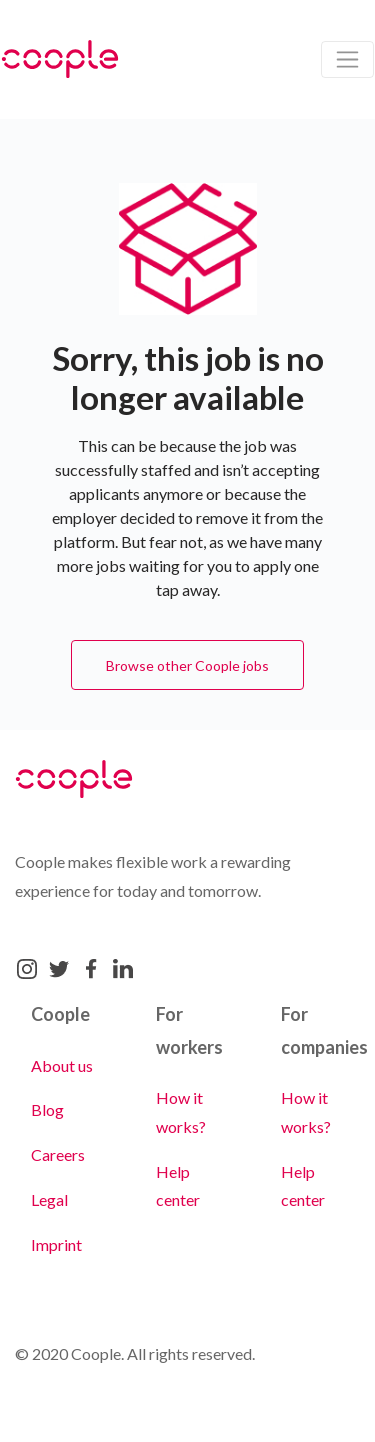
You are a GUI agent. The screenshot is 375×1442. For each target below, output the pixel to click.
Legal (49, 1199)
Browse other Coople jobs (187, 665)
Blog (47, 1109)
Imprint (56, 1244)
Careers (58, 1154)
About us (62, 1065)
